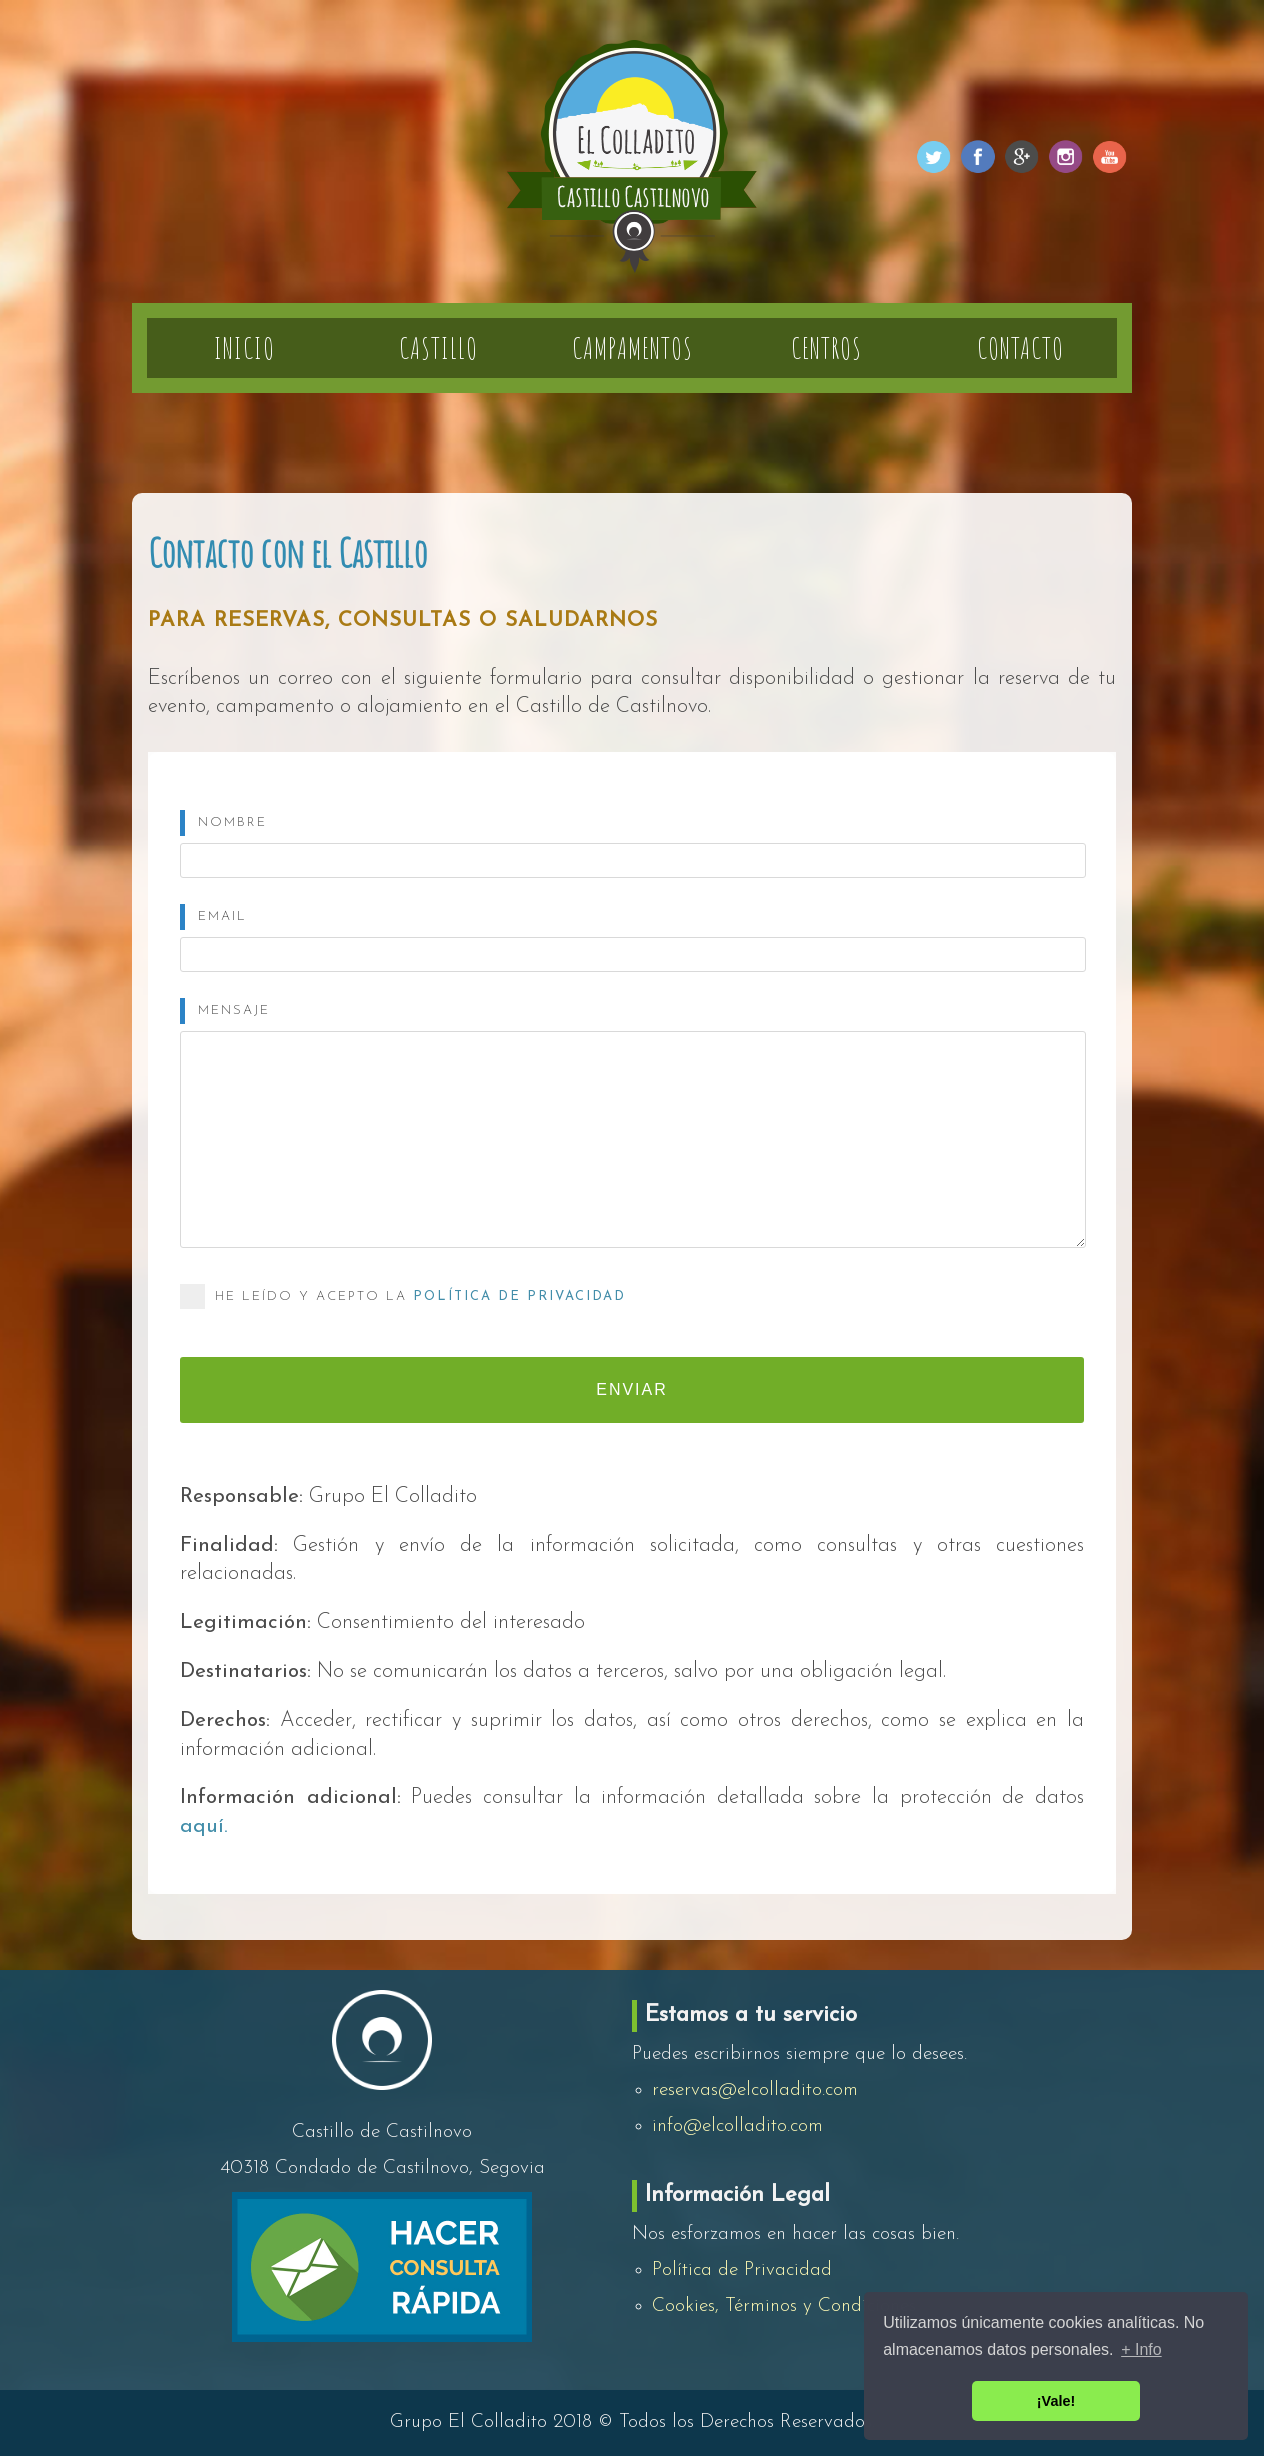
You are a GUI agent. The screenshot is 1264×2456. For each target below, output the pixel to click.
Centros (826, 348)
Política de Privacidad (519, 1296)
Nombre (232, 822)
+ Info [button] (1141, 2349)
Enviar (632, 1389)
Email (222, 916)
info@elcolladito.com (737, 2126)
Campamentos (632, 348)
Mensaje (234, 1010)
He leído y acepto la (403, 1296)
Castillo (438, 348)
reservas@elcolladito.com (755, 2090)
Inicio (244, 348)
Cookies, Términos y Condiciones (784, 2306)
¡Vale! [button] (1056, 2401)
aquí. (204, 1826)
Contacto (1020, 348)
